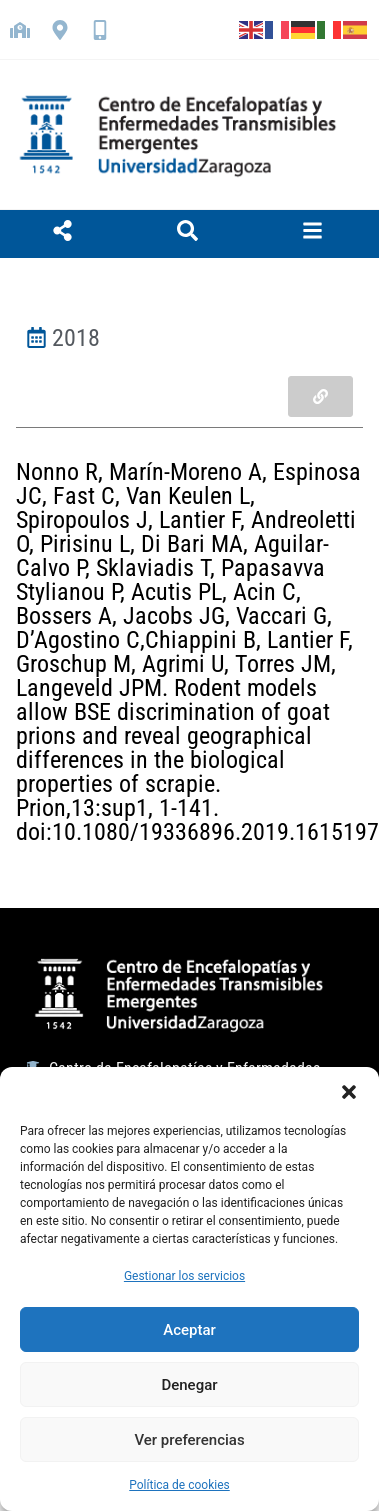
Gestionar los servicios (184, 1276)
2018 (76, 338)
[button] (349, 1092)
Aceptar (189, 1330)
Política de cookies (179, 1485)
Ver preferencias (189, 1440)
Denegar (189, 1385)
